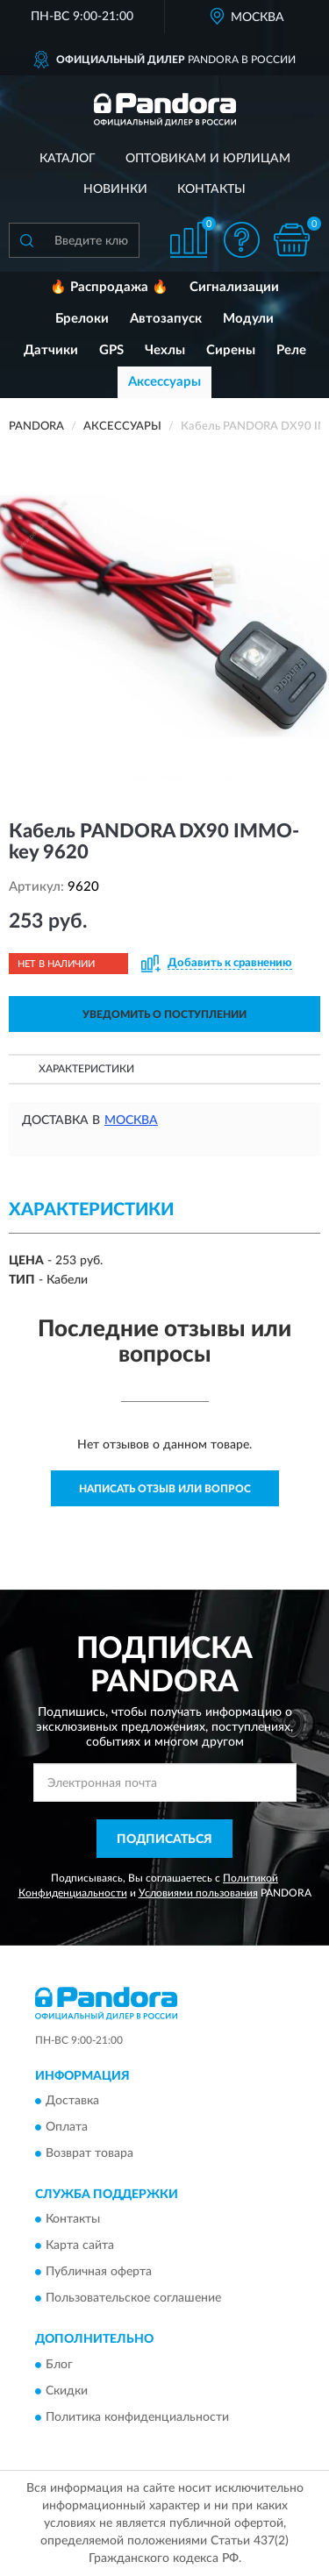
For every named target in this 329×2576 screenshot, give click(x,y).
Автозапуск (166, 318)
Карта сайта (80, 2246)
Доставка (72, 2102)
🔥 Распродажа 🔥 (109, 287)
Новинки (115, 189)
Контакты (211, 189)
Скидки (67, 2391)
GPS (111, 350)
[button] (241, 240)
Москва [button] (131, 1120)
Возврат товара (89, 2154)
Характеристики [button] (86, 1069)
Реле (291, 350)
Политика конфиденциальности (137, 2417)
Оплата (67, 2128)
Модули (248, 318)
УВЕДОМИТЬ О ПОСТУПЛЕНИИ (164, 1014)
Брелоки (82, 318)
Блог (59, 2365)
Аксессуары (164, 381)
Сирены (230, 350)
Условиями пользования (198, 1893)
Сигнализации (234, 287)
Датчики (51, 350)
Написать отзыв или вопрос (165, 1489)
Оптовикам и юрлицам (207, 159)
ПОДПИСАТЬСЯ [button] (164, 1839)
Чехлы (165, 350)
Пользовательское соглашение (133, 2299)
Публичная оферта (99, 2272)
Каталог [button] (67, 159)
